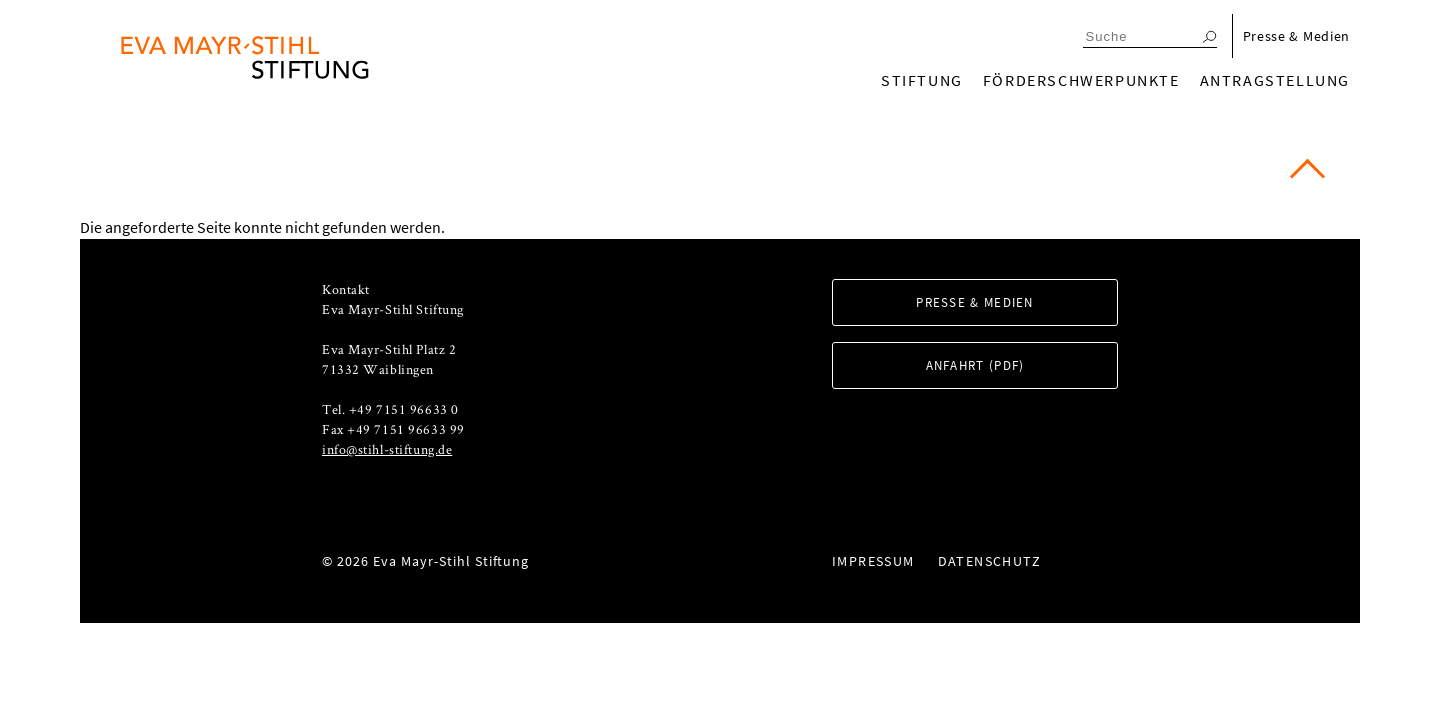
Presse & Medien (1297, 36)
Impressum (873, 561)
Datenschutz (989, 561)
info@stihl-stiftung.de (387, 449)
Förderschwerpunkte (1081, 80)
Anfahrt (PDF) (975, 365)
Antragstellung (1275, 80)
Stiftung (922, 80)
